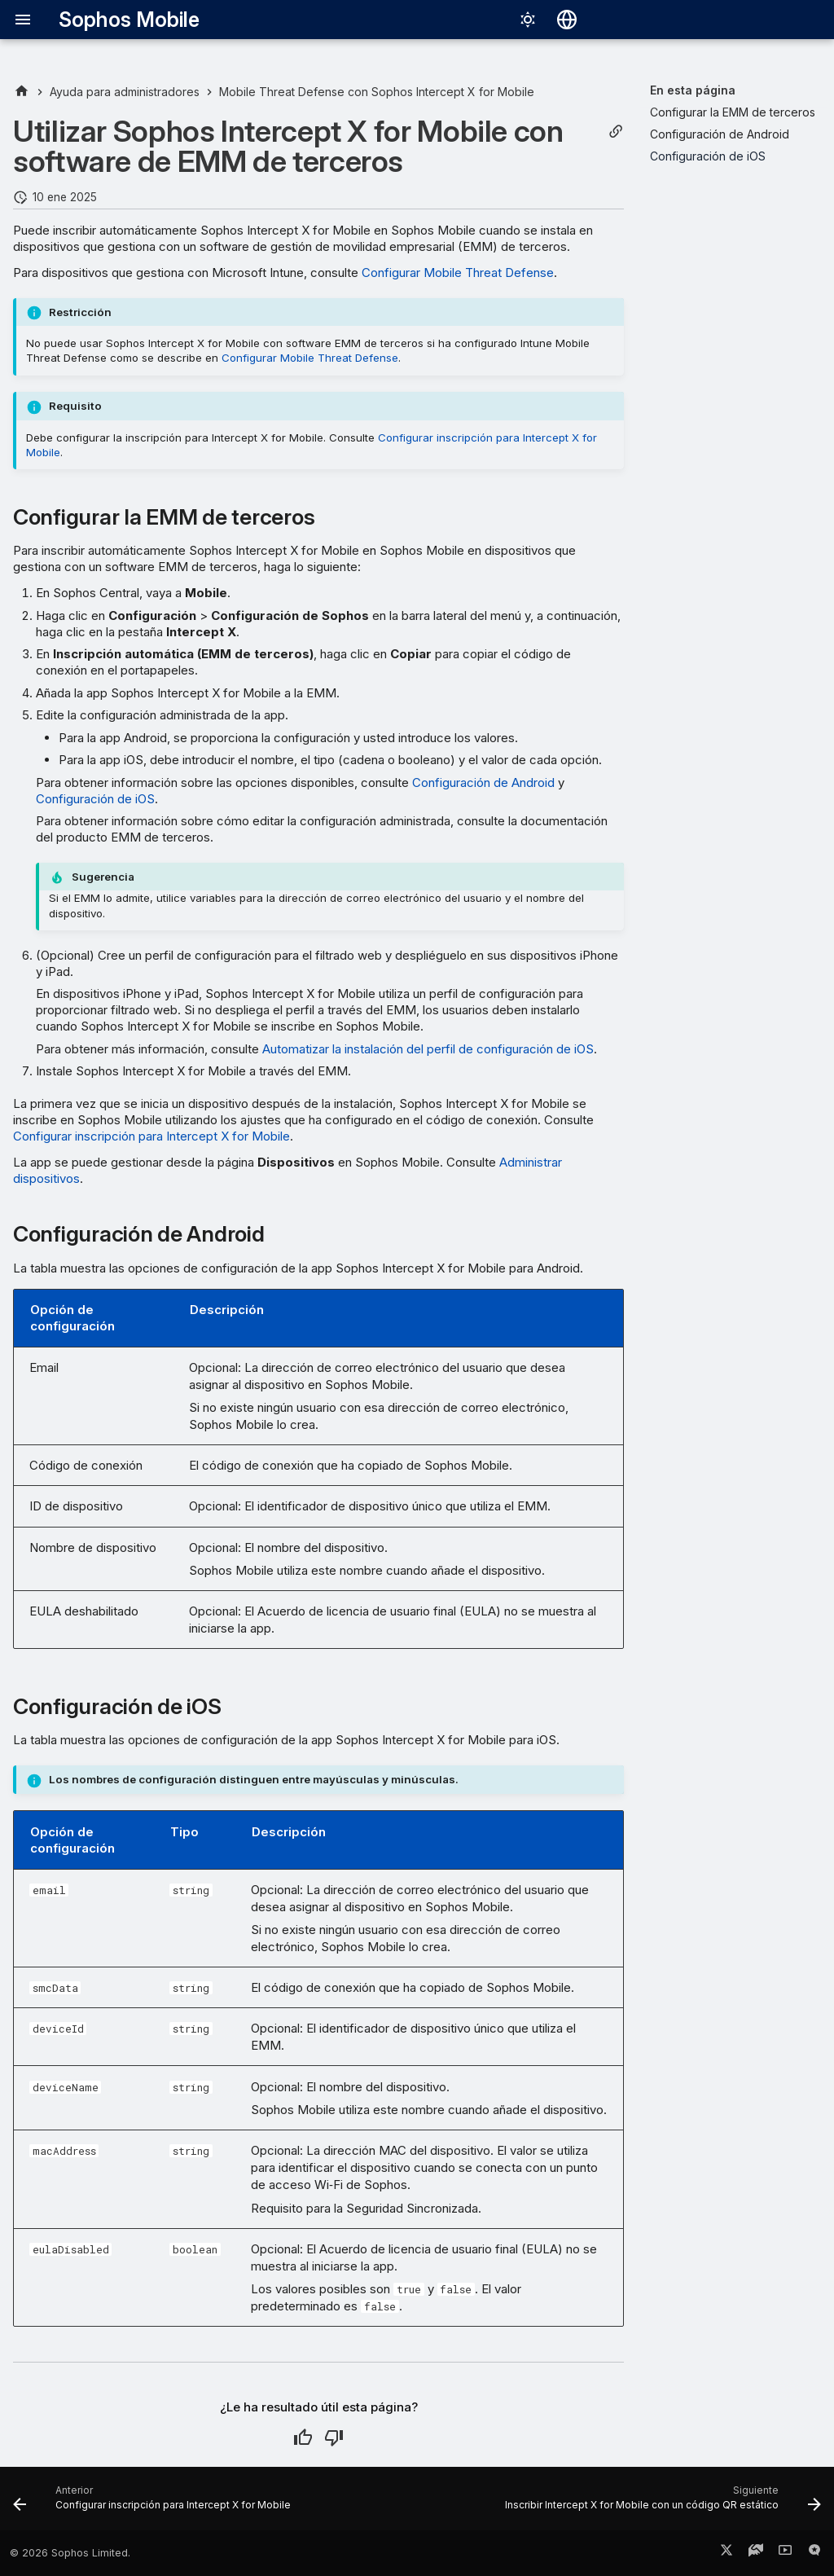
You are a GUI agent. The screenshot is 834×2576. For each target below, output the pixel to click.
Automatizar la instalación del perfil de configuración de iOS (428, 1049)
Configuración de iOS (95, 799)
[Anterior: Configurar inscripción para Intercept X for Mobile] (154, 2503)
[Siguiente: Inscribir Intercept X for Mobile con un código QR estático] (660, 2503)
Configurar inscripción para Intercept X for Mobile (151, 1136)
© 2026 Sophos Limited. (70, 2553)
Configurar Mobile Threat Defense (458, 272)
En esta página (692, 90)
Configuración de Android (483, 782)
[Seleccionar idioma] (567, 19)
